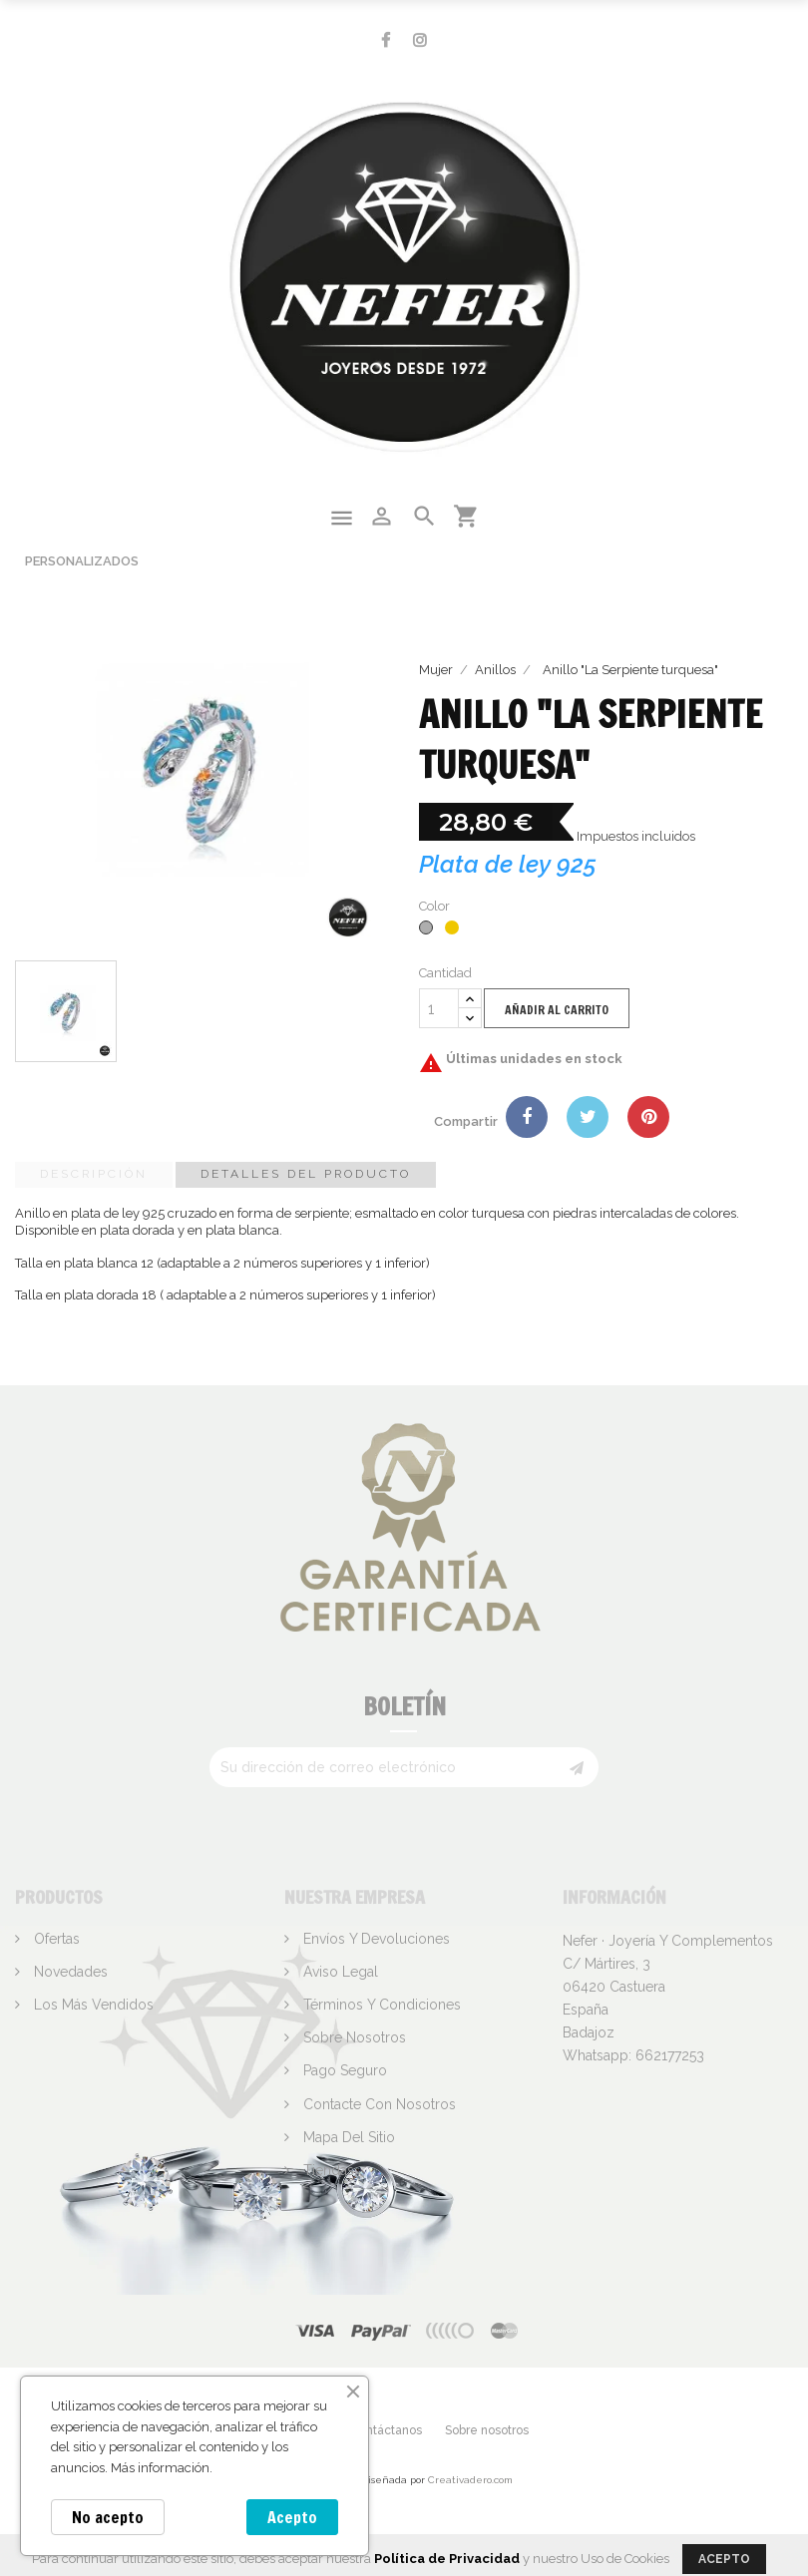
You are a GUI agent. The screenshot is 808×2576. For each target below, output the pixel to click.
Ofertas (55, 1939)
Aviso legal (338, 1972)
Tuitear (587, 1117)
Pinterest (648, 1117)
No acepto (108, 2517)
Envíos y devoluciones (374, 1939)
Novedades (69, 1972)
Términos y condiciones (380, 2005)
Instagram (420, 40)
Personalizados (82, 560)
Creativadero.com (470, 2479)
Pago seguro (343, 2070)
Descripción (94, 1174)
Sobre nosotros (352, 2037)
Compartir (527, 1117)
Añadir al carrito (556, 1009)
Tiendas (326, 2170)
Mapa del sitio (347, 2137)
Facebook (385, 40)
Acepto (292, 2517)
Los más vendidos (92, 2005)
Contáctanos (386, 2430)
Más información (160, 2467)
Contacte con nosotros (377, 2104)
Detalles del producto (306, 1174)
